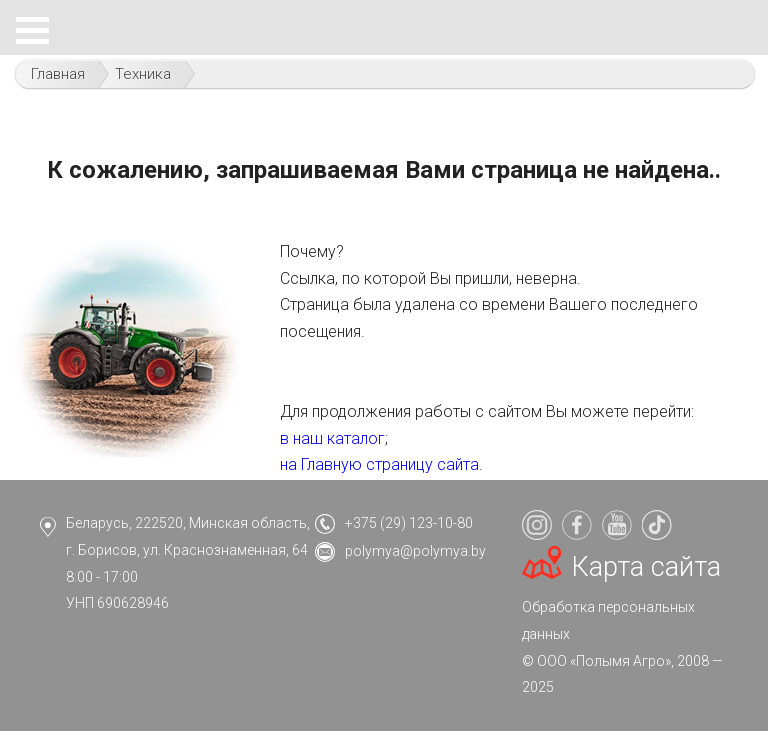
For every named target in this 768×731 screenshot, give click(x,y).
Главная (58, 74)
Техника (143, 74)
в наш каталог (332, 438)
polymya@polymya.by (415, 551)
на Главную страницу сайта (379, 464)
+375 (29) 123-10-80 (409, 523)
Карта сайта (646, 567)
